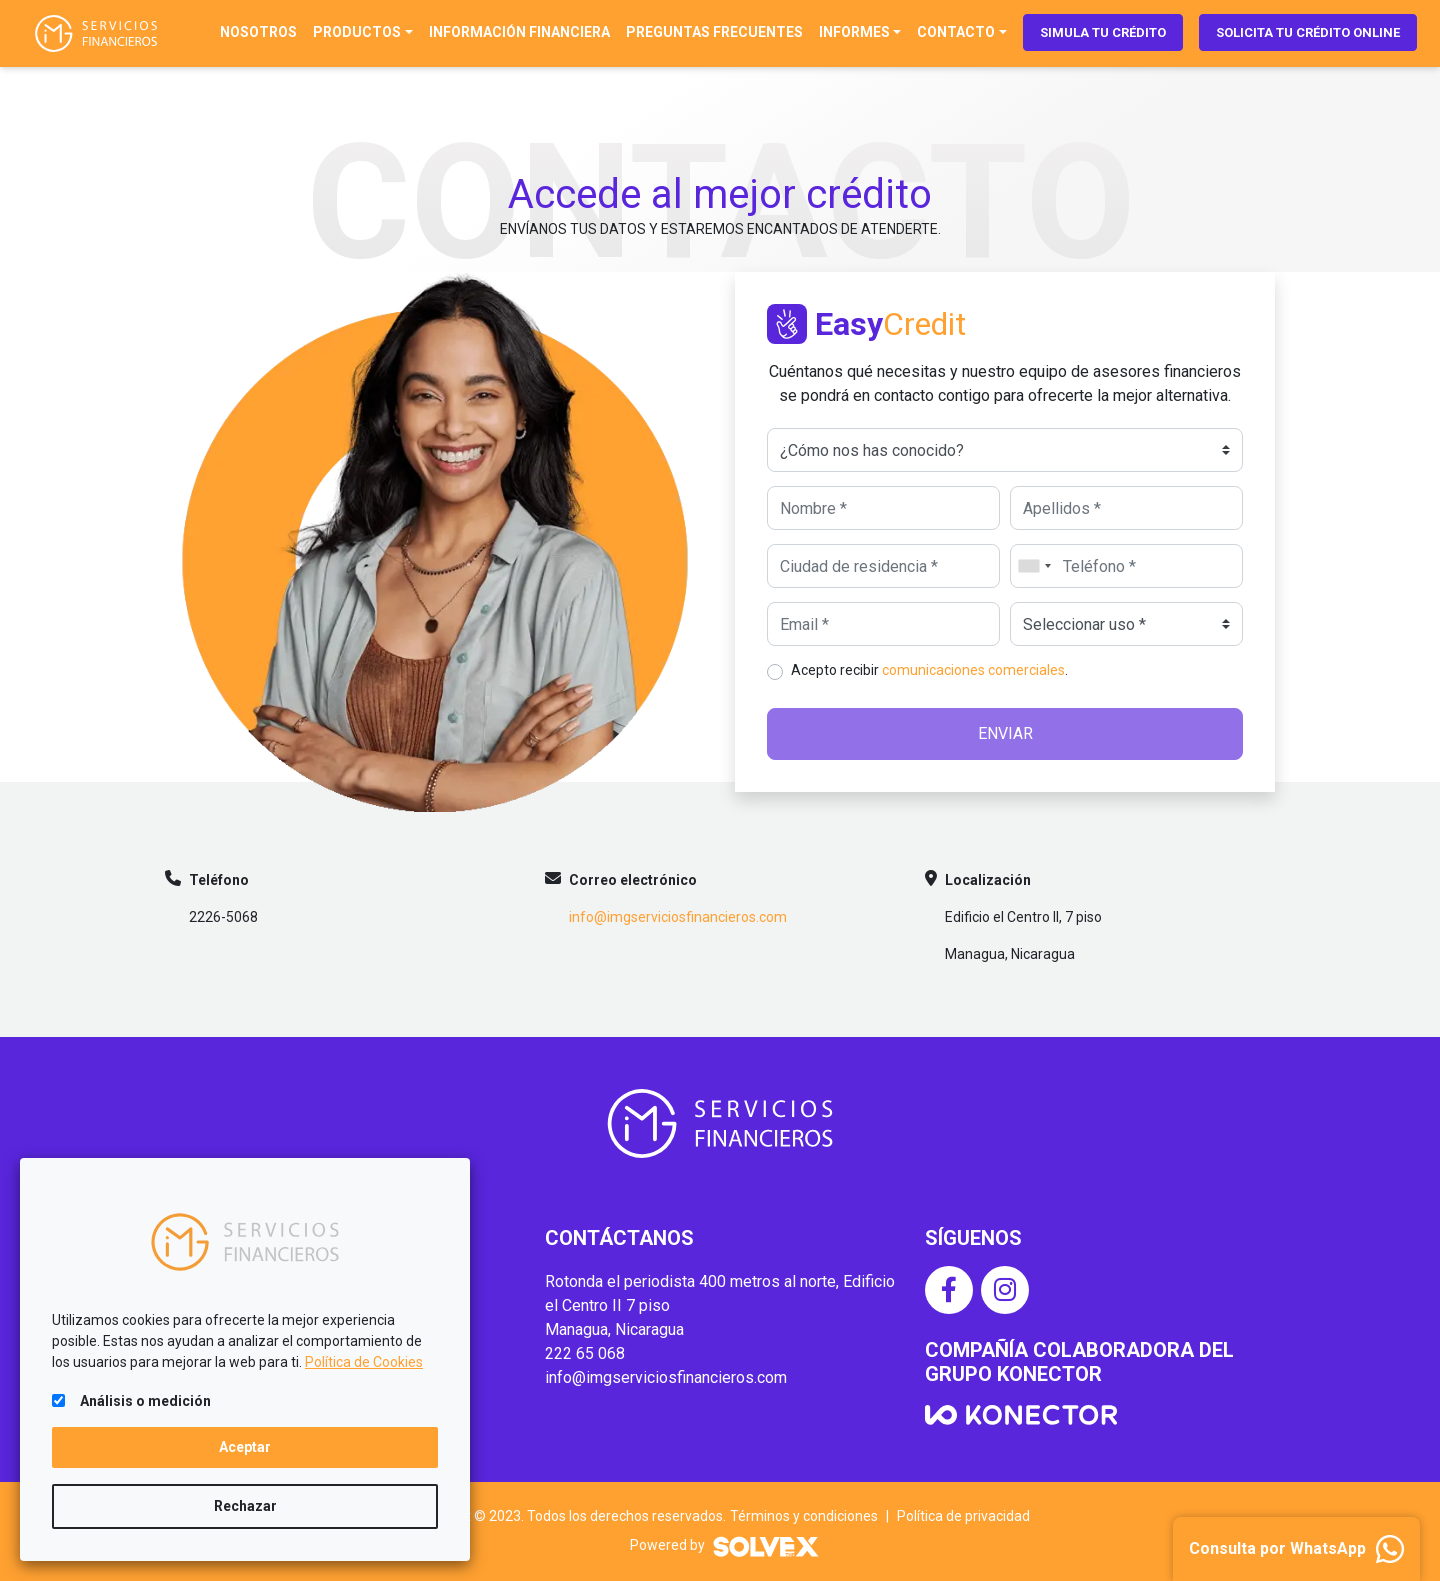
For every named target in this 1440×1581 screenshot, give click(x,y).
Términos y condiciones (804, 1516)
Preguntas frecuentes (714, 32)
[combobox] (1034, 566)
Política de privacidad (963, 1516)
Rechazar (245, 1506)
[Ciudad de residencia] (883, 566)
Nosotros (258, 32)
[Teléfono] (1126, 566)
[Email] (883, 624)
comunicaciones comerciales (973, 670)
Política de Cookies (364, 1362)
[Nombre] (883, 508)
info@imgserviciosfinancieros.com (678, 917)
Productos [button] (357, 32)
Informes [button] (854, 32)
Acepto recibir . (929, 670)
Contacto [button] (956, 32)
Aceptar (245, 1447)
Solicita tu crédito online (1308, 32)
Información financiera (519, 32)
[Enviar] (1005, 734)
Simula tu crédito (1103, 32)
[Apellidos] (1126, 508)
